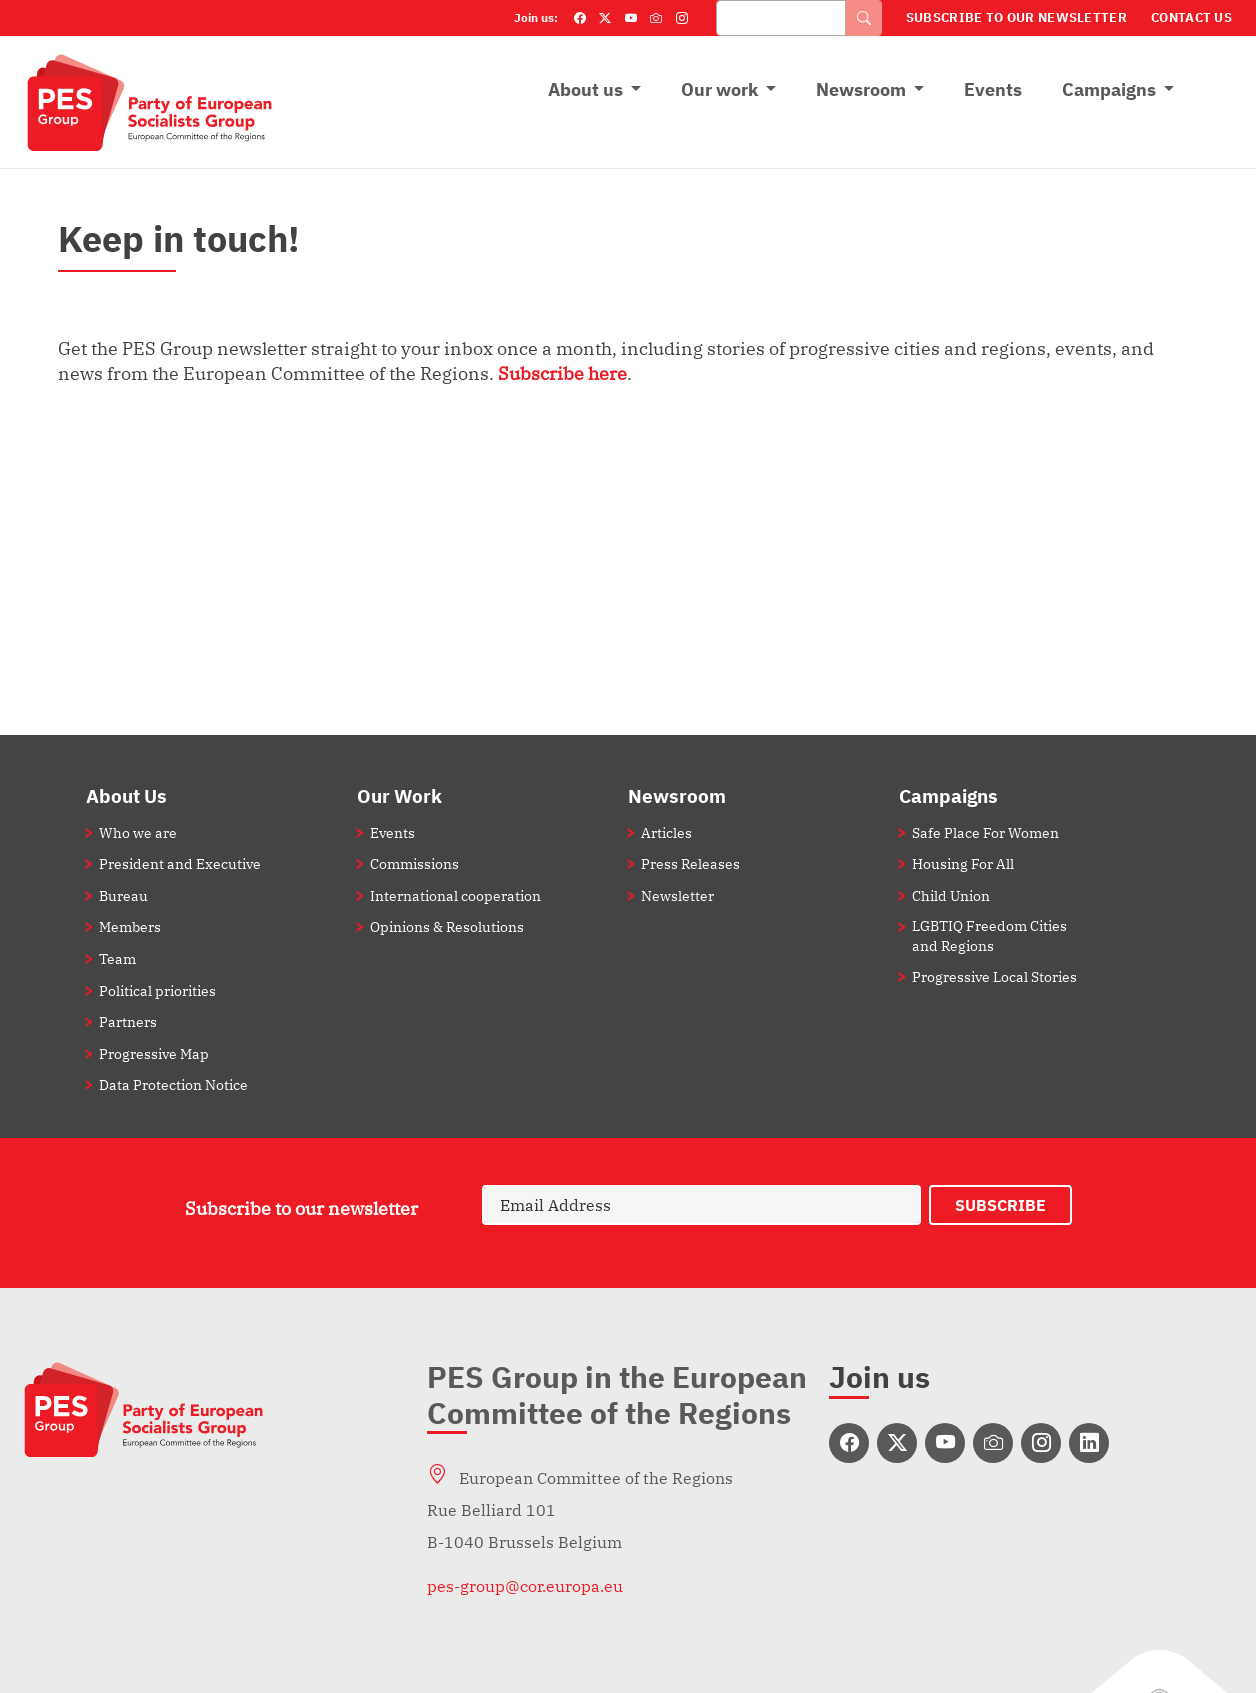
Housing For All (963, 863)
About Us (126, 795)
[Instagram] (682, 18)
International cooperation (455, 895)
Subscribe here (562, 373)
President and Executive (180, 863)
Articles (666, 832)
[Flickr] (656, 18)
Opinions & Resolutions (447, 926)
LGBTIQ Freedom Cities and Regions (989, 935)
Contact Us (1191, 17)
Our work (719, 89)
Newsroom (861, 89)
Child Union (951, 895)
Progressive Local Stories (994, 976)
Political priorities (157, 990)
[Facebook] (580, 18)
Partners (128, 1021)
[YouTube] (631, 18)
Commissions (414, 863)
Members (130, 926)
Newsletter (677, 895)
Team (117, 958)
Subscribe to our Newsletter (1016, 17)
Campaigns (1109, 89)
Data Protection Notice (173, 1084)
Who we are (138, 832)
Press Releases (690, 863)
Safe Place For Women (985, 832)
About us (585, 89)
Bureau (123, 895)
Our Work (399, 795)
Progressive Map (154, 1053)
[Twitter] (605, 18)
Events (993, 89)
